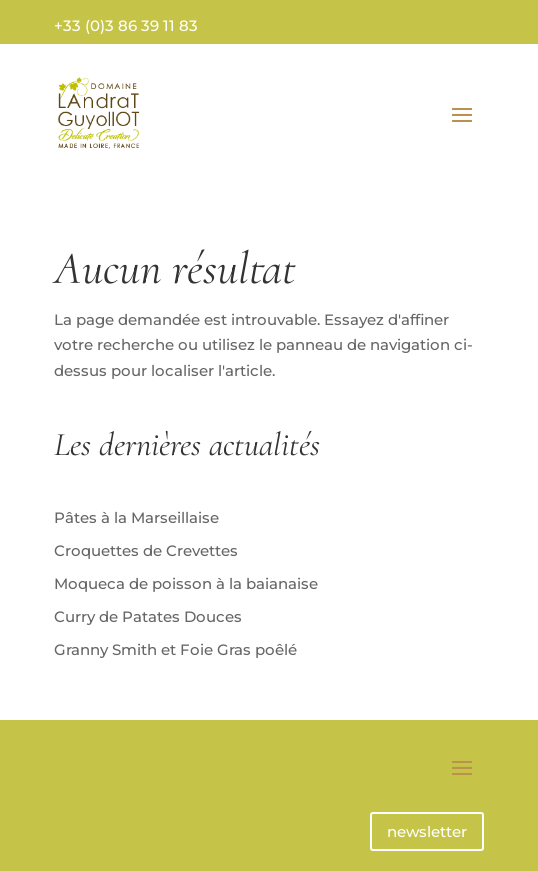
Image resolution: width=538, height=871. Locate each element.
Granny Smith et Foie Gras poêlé (175, 649)
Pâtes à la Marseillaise (136, 517)
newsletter (427, 831)
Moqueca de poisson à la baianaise (186, 583)
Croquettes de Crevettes (146, 550)
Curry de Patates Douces (148, 616)
